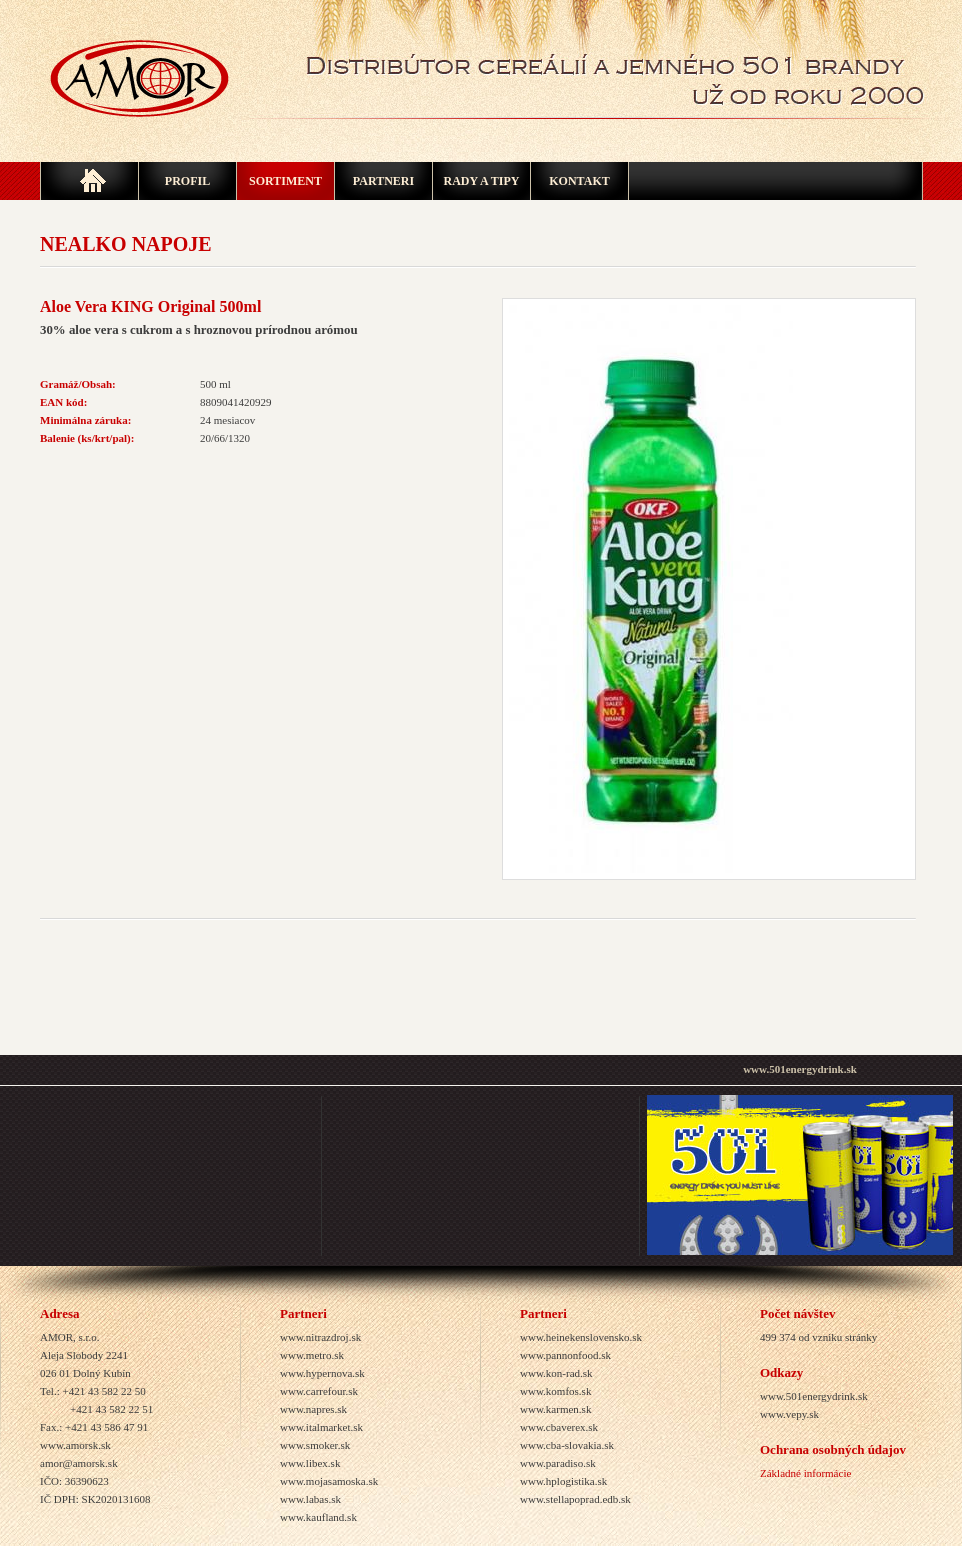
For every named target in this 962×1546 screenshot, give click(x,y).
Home (89, 181)
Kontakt (579, 181)
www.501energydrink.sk (800, 1069)
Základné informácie (805, 1473)
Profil (187, 181)
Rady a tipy (481, 181)
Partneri (383, 181)
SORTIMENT (285, 181)
